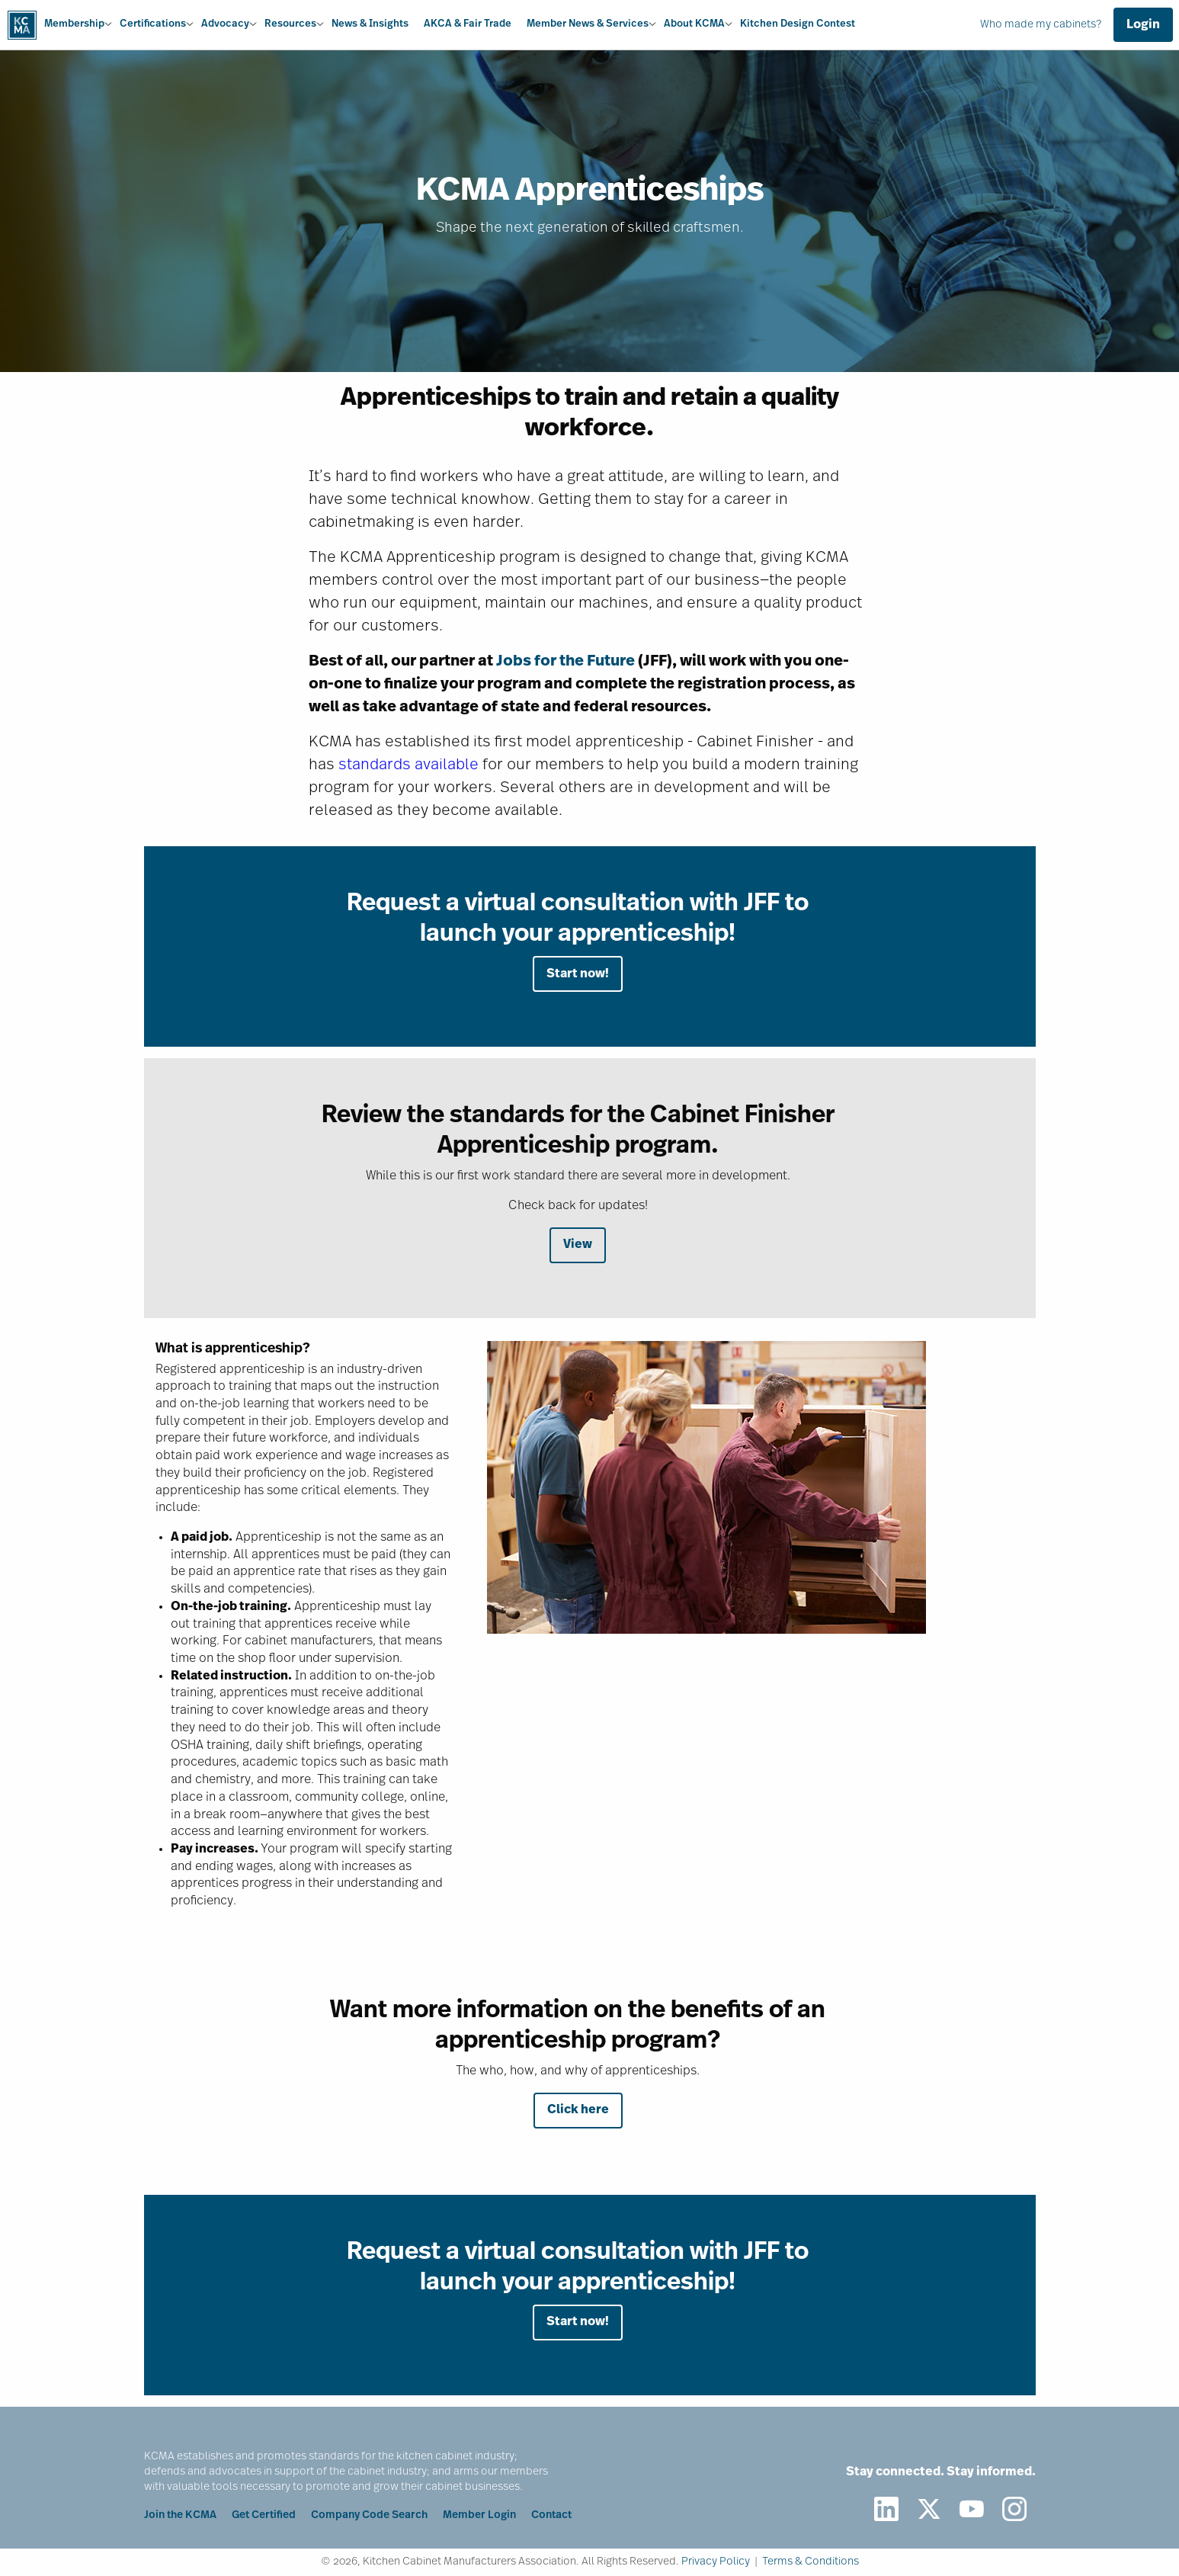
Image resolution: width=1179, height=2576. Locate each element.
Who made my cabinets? (1040, 24)
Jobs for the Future (565, 661)
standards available (408, 765)
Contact (551, 2515)
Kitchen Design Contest (797, 24)
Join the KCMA (180, 2515)
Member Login (479, 2515)
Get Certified (264, 2515)
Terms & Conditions (810, 2562)
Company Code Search (369, 2515)
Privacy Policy (715, 2562)
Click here (578, 2110)
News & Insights (370, 24)
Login (1143, 25)
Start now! (577, 974)
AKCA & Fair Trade (467, 24)
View (577, 1245)
